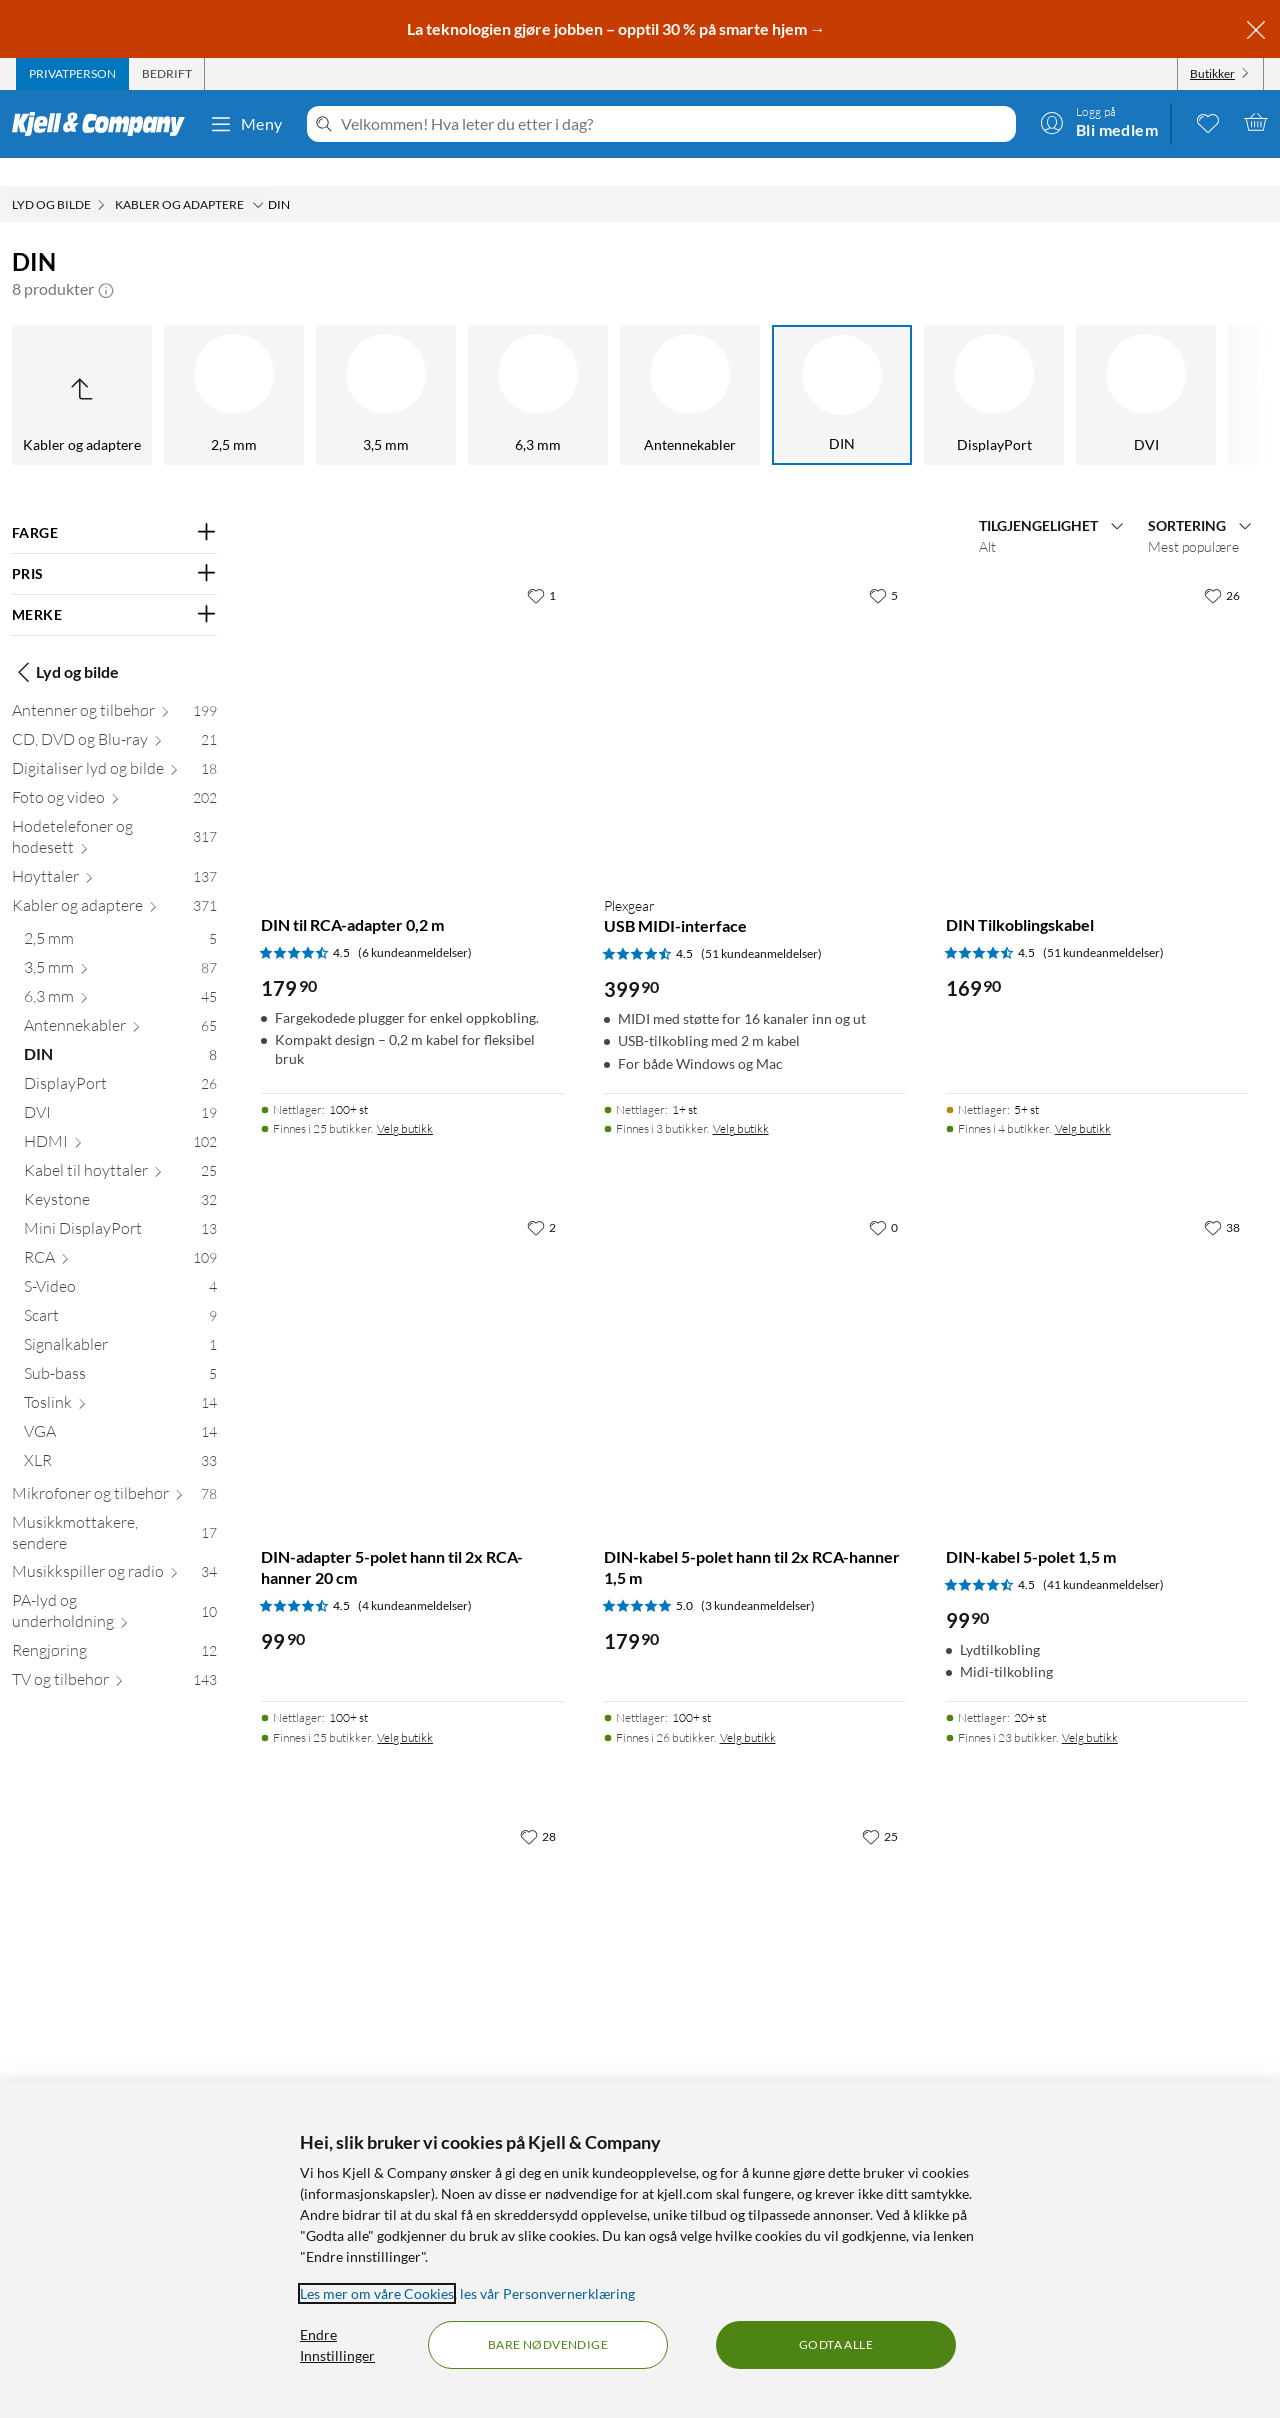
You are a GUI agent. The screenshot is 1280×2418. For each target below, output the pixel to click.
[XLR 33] (120, 1436)
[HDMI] (1096, 367)
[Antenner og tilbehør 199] (114, 686)
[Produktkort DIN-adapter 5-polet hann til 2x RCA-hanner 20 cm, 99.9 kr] (412, 1332)
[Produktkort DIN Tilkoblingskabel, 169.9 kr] (1097, 700)
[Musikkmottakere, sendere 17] (114, 1509)
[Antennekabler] (488, 367)
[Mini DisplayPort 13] (120, 1204)
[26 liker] (1222, 567)
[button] (106, 261)
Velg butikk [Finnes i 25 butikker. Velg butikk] (405, 1100)
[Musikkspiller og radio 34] (114, 1547)
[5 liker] (883, 567)
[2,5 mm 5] (120, 914)
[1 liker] (541, 567)
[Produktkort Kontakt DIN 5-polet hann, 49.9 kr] (412, 1941)
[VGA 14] (120, 1407)
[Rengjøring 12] (114, 1626)
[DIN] (640, 367)
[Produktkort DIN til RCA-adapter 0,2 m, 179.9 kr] (412, 700)
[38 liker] (1222, 1199)
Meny (246, 124)
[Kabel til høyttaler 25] (120, 1146)
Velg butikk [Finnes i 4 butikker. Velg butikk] (1083, 1100)
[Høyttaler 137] (114, 852)
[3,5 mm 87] (120, 943)
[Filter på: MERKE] (114, 587)
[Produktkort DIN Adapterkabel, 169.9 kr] (755, 1941)
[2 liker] (541, 1199)
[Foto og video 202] (114, 773)
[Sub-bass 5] (120, 1349)
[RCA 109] (120, 1233)
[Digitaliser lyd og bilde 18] (114, 744)
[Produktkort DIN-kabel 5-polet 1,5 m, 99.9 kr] (1097, 1332)
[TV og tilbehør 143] (114, 1655)
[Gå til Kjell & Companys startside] (104, 124)
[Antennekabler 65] (120, 1001)
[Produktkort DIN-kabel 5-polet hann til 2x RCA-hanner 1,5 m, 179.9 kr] (755, 1332)
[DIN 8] (120, 1030)
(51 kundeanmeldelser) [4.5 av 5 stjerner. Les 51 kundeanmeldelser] (761, 925)
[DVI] (944, 367)
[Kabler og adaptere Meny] (258, 177)
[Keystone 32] (120, 1175)
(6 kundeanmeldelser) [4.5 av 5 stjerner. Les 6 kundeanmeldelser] (415, 924)
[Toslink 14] (120, 1378)
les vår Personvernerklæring (547, 2293)
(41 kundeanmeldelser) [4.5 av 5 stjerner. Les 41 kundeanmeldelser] (1103, 1556)
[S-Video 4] (120, 1262)
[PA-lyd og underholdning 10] (114, 1587)
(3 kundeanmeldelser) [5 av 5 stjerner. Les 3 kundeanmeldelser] (758, 1577)
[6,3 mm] (336, 367)
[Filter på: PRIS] (114, 546)
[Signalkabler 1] (120, 1320)
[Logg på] (1099, 122)
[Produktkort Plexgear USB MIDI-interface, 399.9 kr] (755, 700)
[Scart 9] (120, 1291)
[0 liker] (883, 1199)
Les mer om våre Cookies (377, 2293)
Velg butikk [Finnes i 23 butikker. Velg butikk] (1090, 1709)
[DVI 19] (120, 1088)
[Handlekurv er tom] (1256, 122)
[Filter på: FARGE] (114, 505)
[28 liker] (538, 1808)
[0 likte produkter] (1208, 122)
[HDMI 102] (120, 1117)
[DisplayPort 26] (120, 1059)
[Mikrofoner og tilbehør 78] (114, 1469)
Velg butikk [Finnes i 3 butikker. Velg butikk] (741, 1100)
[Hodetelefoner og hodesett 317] (114, 813)
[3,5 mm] (184, 367)
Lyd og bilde (65, 644)
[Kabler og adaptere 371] (114, 881)
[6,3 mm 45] (120, 972)
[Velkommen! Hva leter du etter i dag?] (674, 124)
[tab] (72, 74)
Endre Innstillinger (337, 2345)
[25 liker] (880, 1808)
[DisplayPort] (792, 367)
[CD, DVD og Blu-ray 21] (114, 715)
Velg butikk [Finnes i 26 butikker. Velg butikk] (748, 1709)
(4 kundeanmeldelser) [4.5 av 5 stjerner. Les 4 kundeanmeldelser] (415, 1577)
